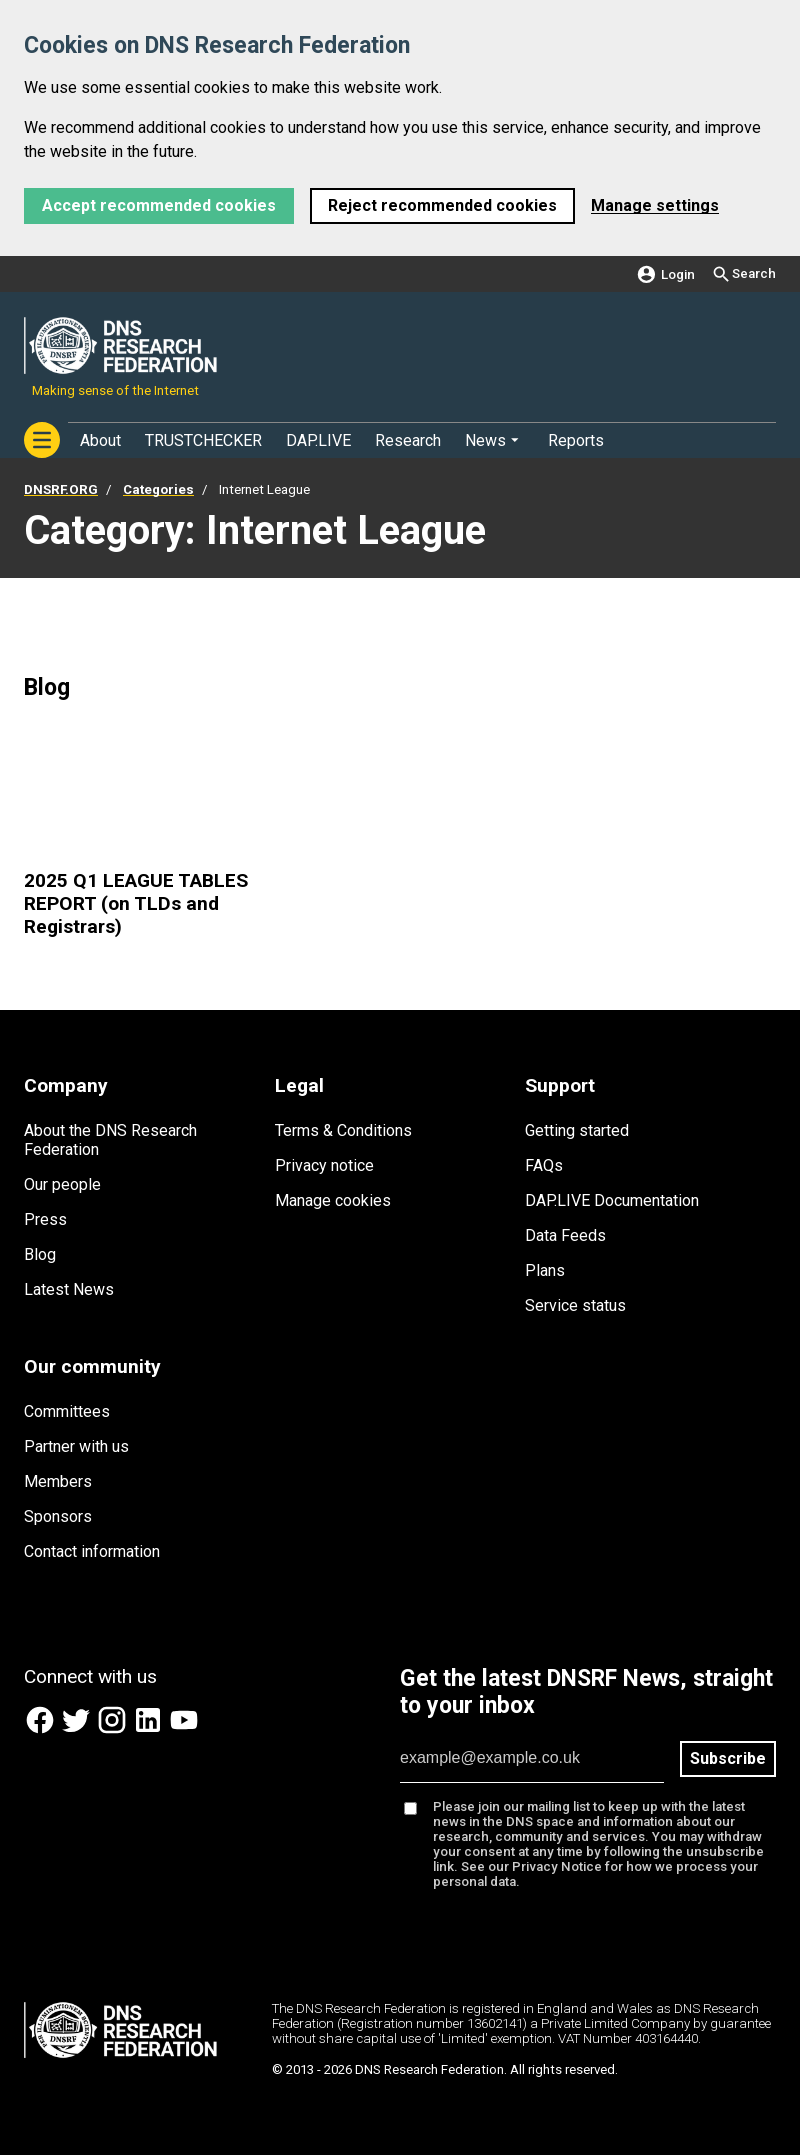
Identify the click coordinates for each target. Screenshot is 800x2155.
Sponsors (58, 1516)
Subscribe (728, 1758)
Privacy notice (324, 1165)
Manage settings (655, 205)
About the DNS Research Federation (110, 1140)
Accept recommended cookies (159, 205)
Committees (67, 1411)
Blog (40, 1254)
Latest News (69, 1289)
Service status (575, 1305)
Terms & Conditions (343, 1130)
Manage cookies (333, 1200)
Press (45, 1219)
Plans (545, 1270)
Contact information (92, 1551)
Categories (158, 489)
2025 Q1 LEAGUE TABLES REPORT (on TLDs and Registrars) (136, 903)
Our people (62, 1184)
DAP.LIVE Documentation (612, 1200)
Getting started (577, 1130)
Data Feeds (565, 1235)
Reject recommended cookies (442, 205)
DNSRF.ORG (61, 489)
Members (58, 1481)
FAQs (544, 1165)
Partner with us (76, 1446)
